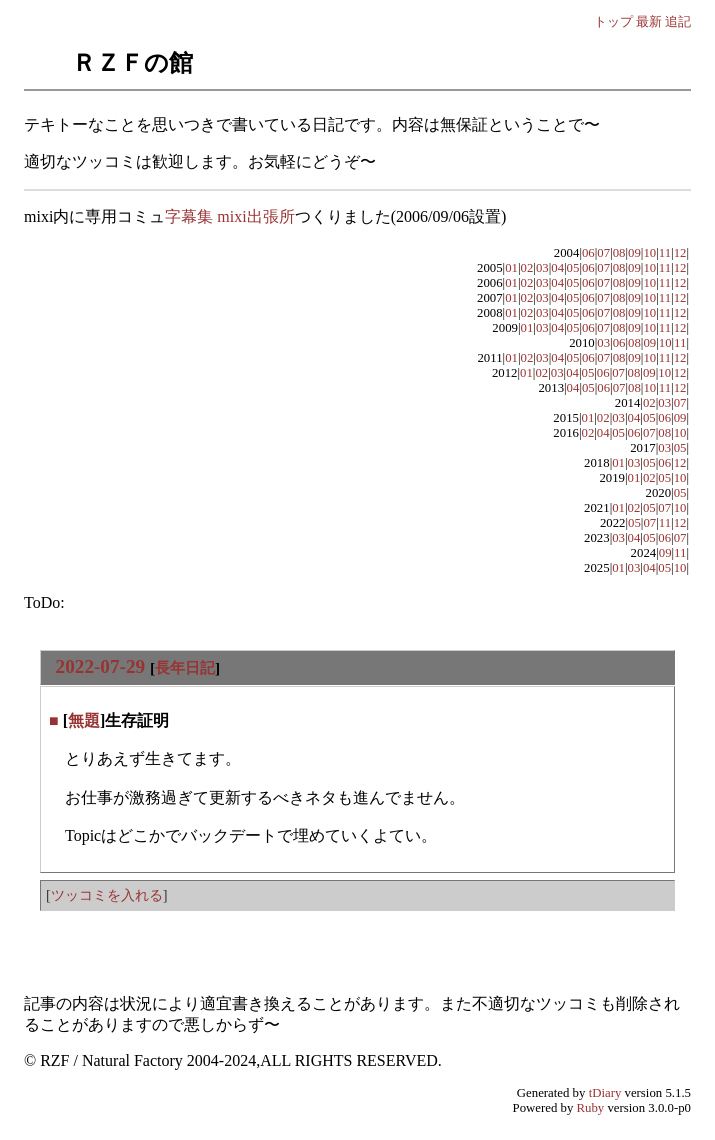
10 (649, 253)
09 (634, 253)
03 (542, 268)
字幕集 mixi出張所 (229, 216)
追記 (678, 21)
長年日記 (185, 667)
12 (680, 253)
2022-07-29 (101, 666)
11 (665, 253)
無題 (84, 720)
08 (619, 253)
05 (573, 268)
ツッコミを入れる (107, 895)
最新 (649, 21)
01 (511, 268)
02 (527, 268)
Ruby (591, 1108)
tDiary (605, 1093)
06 (588, 253)
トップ (613, 21)
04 (557, 268)
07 (603, 253)
